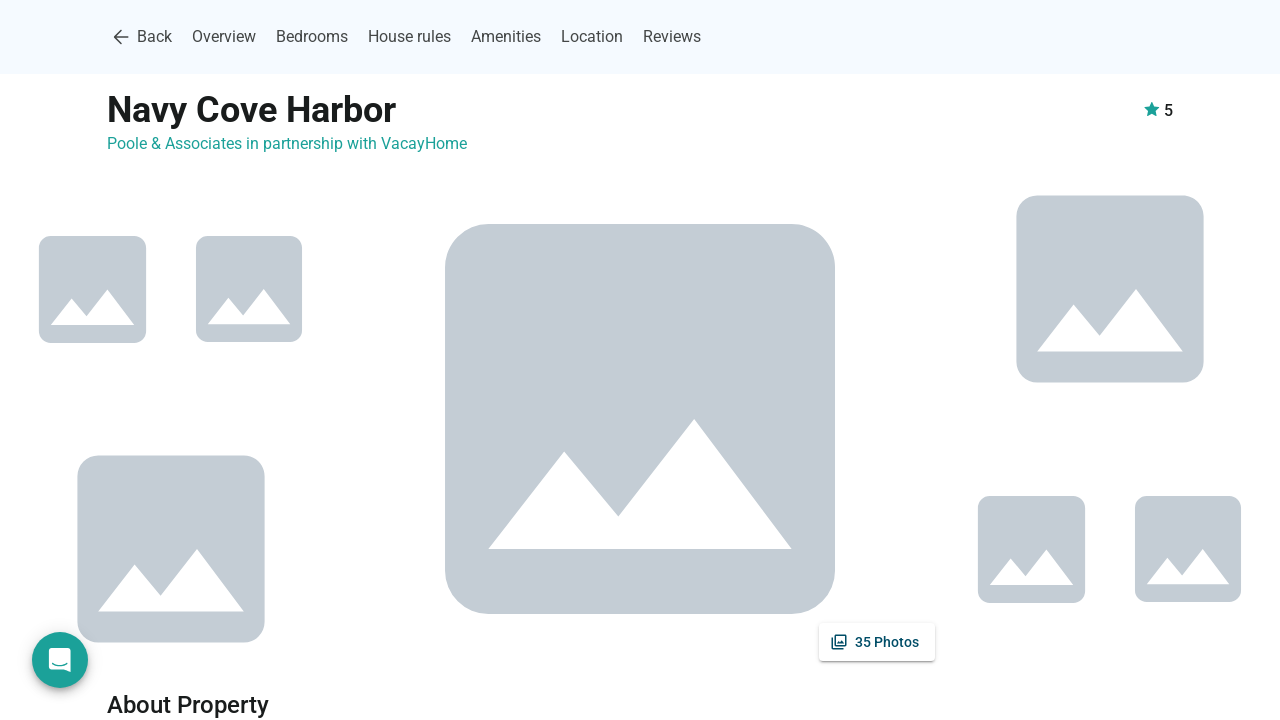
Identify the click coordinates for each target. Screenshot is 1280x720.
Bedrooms (312, 36)
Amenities (506, 36)
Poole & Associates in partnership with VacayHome (287, 143)
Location (592, 36)
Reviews (672, 36)
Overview (224, 36)
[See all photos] (877, 642)
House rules (409, 36)
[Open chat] (60, 660)
